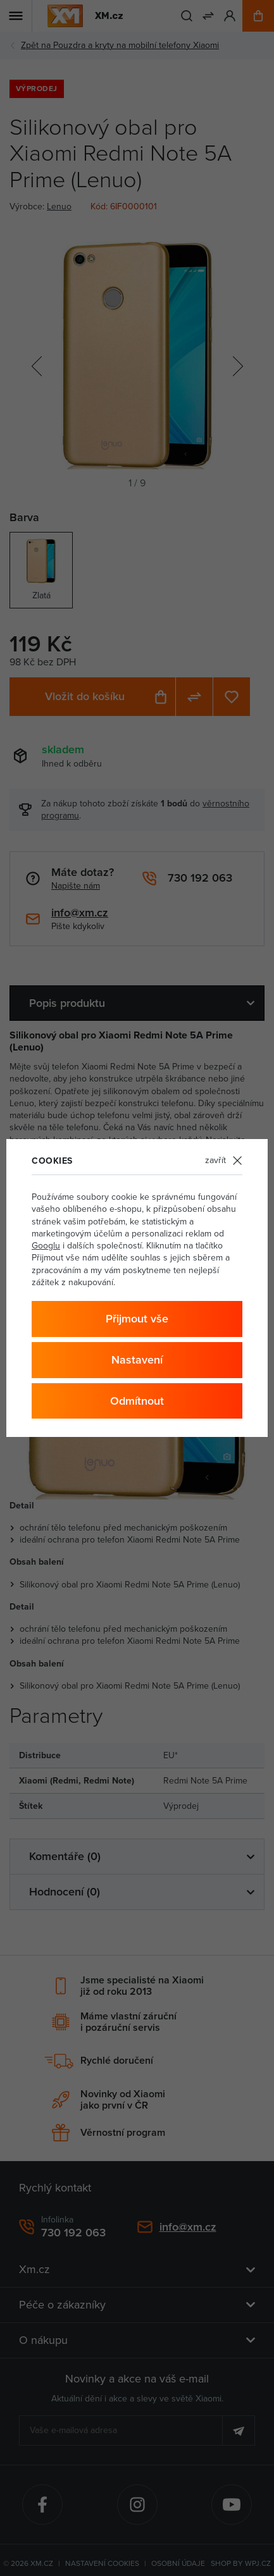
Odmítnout (137, 1400)
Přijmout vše (137, 1318)
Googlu (46, 1245)
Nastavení (137, 1359)
